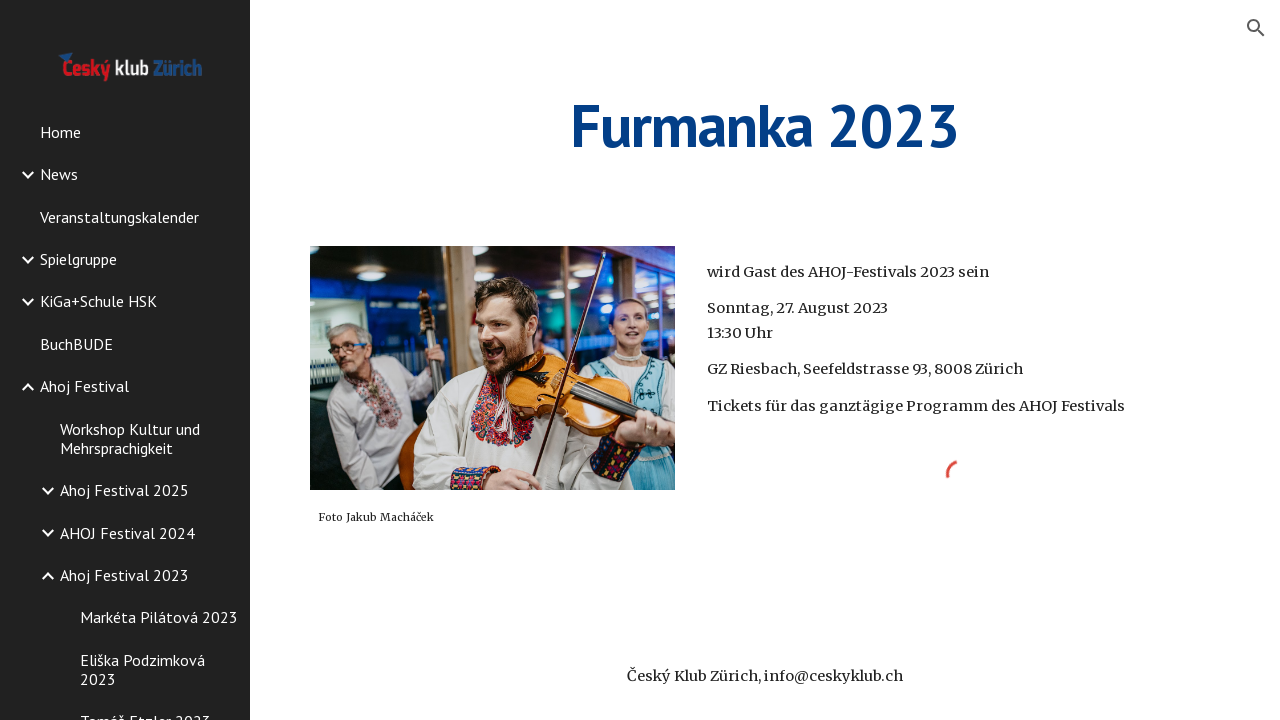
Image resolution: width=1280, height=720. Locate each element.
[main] (764, 125)
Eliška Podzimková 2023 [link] (142, 669)
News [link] (59, 174)
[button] (1256, 28)
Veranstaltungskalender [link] (119, 217)
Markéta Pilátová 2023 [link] (159, 617)
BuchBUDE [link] (76, 344)
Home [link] (60, 132)
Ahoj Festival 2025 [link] (124, 490)
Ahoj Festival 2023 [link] (124, 575)
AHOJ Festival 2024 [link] (127, 533)
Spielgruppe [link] (78, 259)
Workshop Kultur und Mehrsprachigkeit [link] (130, 438)
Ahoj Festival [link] (84, 386)
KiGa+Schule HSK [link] (98, 301)
